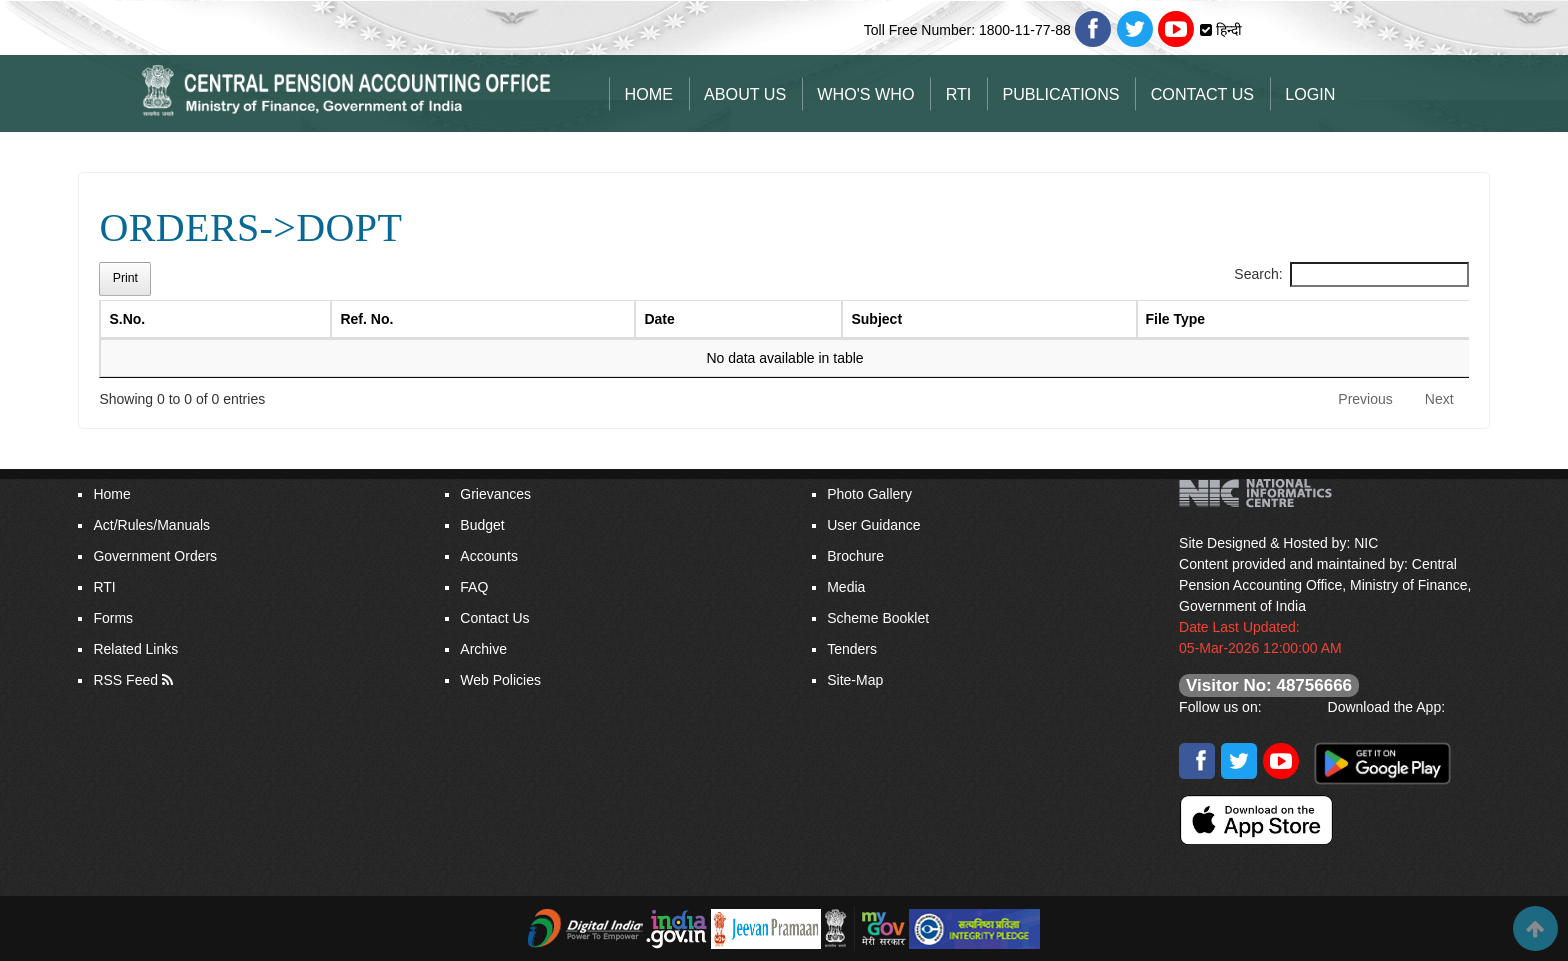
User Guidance (873, 525)
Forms (113, 618)
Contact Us (1202, 94)
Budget (482, 525)
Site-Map (855, 680)
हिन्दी (1227, 30)
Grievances (495, 494)
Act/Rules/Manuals (151, 525)
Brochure (855, 556)
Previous (1365, 399)
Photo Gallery (869, 494)
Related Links (135, 649)
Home (649, 94)
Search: (1351, 274)
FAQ (474, 587)
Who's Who (865, 94)
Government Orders (155, 556)
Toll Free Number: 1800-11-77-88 (967, 30)
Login (1310, 94)
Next (1439, 399)
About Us (745, 94)
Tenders (852, 649)
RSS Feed (125, 680)
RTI (959, 94)
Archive (483, 649)
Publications (1060, 94)
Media (846, 587)
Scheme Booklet (878, 618)
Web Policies (500, 680)
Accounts (489, 556)
